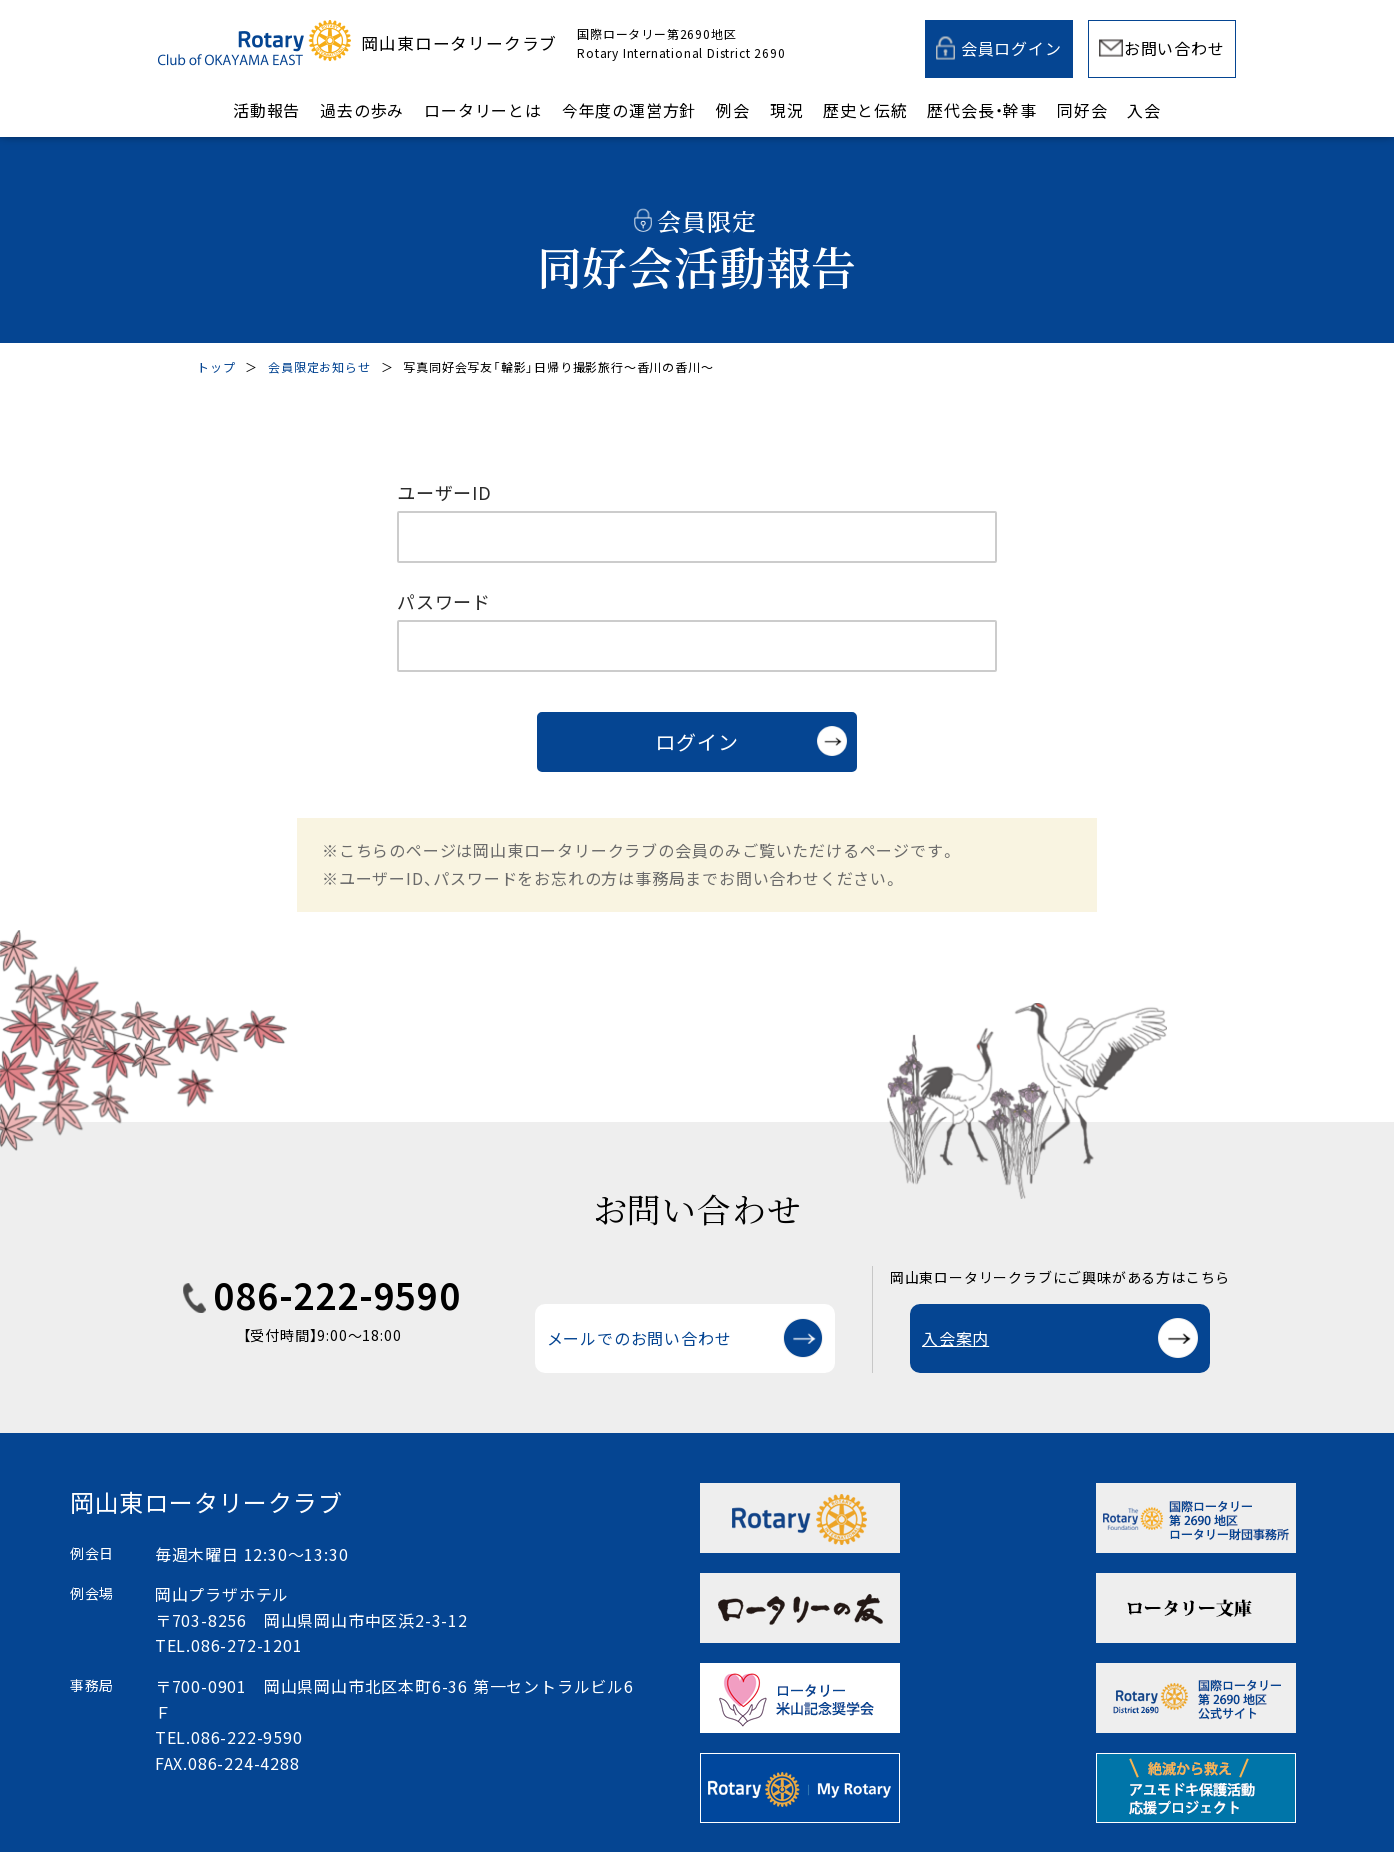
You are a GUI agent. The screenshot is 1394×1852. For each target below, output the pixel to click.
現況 (787, 110)
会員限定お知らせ (319, 366)
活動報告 (266, 110)
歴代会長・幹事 (982, 110)
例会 (733, 110)
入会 (1144, 110)
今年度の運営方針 (629, 110)
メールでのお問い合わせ (639, 1338)
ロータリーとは (483, 110)
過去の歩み (362, 110)
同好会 (1082, 110)
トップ (216, 366)
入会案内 (955, 1338)
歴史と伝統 (865, 110)
